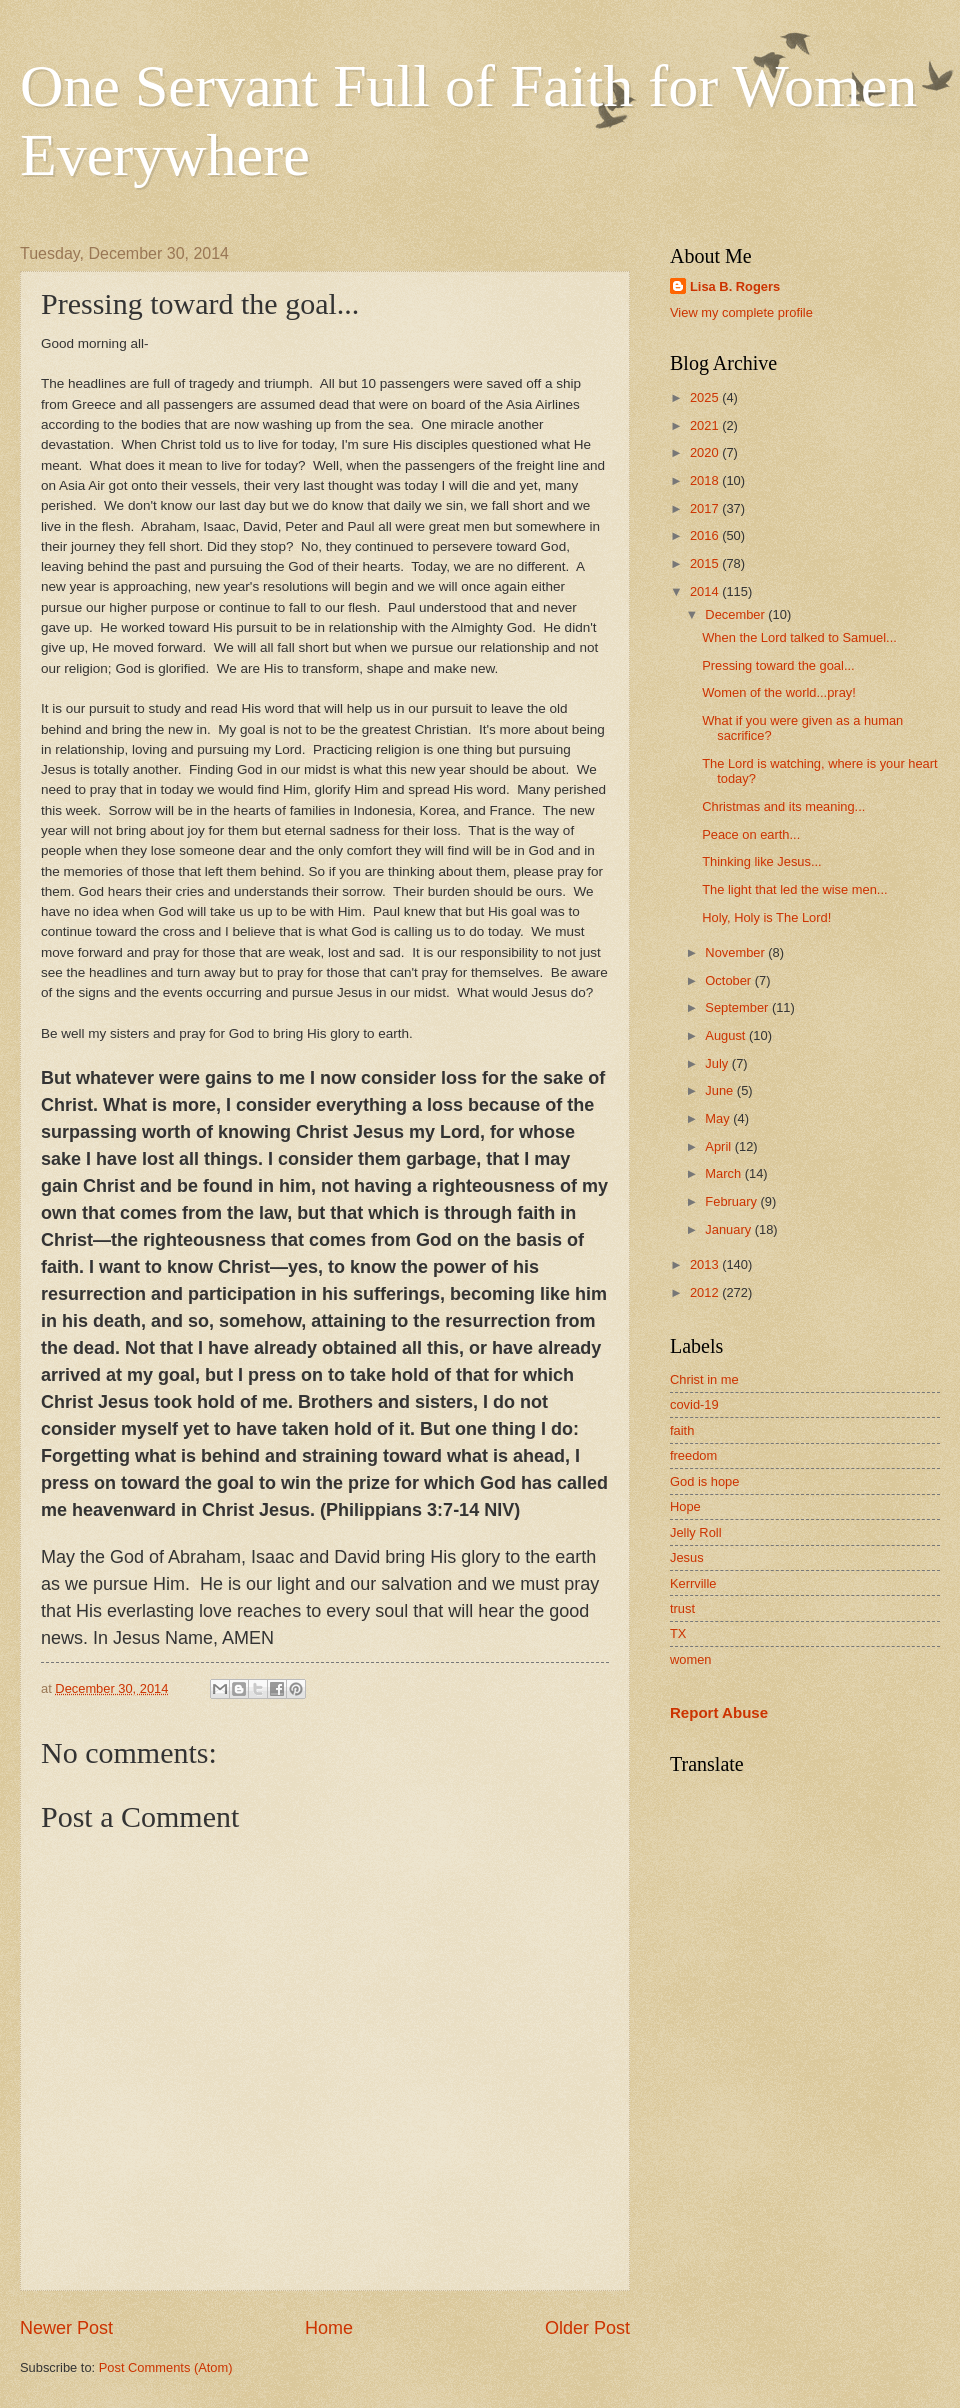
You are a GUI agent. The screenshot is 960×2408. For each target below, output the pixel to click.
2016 (706, 535)
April (719, 1146)
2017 (706, 508)
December (736, 614)
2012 (706, 1292)
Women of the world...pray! (779, 692)
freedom (693, 1455)
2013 (706, 1264)
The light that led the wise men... (794, 889)
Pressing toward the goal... (778, 665)
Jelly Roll (696, 1532)
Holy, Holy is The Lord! (766, 917)
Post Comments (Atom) (166, 2367)
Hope (685, 1506)
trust (682, 1608)
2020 (706, 452)
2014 (706, 591)
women (691, 1659)
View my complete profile (741, 312)
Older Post (587, 2328)
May (719, 1118)
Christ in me (704, 1379)
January (729, 1229)
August (727, 1035)
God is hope (704, 1481)
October (729, 980)
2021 (706, 425)
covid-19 (694, 1404)
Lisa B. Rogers (735, 286)
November (736, 952)
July (718, 1063)
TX (678, 1633)
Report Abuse (719, 1712)
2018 (706, 480)
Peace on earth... (751, 834)
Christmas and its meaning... (783, 806)
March (724, 1173)
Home (329, 2328)
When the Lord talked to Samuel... (799, 637)
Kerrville (693, 1583)
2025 (706, 397)
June (721, 1090)
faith (682, 1430)
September (738, 1007)
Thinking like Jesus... (762, 861)
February (732, 1201)
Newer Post (66, 2328)
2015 (706, 563)
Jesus (687, 1557)
